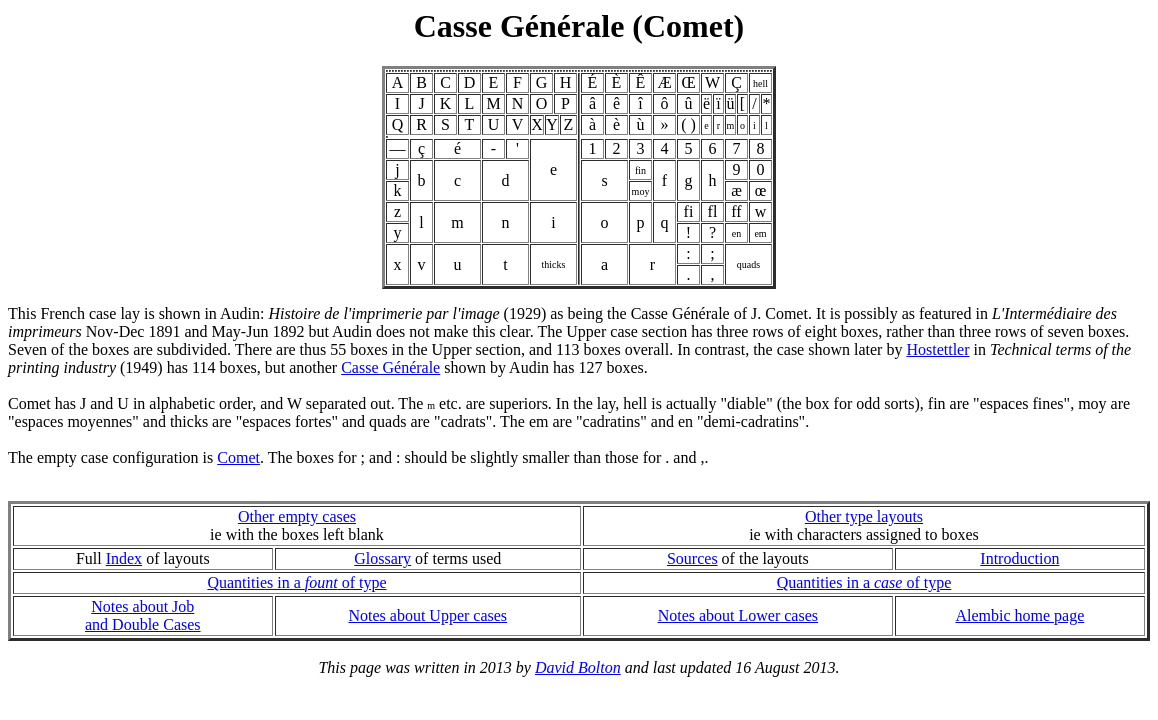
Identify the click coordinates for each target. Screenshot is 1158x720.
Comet (238, 457)
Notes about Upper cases (427, 615)
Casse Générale (390, 367)
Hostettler (937, 349)
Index (124, 558)
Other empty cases (297, 516)
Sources (692, 558)
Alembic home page (1019, 615)
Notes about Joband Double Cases (143, 615)
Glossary (382, 558)
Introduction (1019, 558)
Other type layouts (864, 516)
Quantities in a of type (296, 582)
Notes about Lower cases (738, 615)
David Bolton (578, 667)
